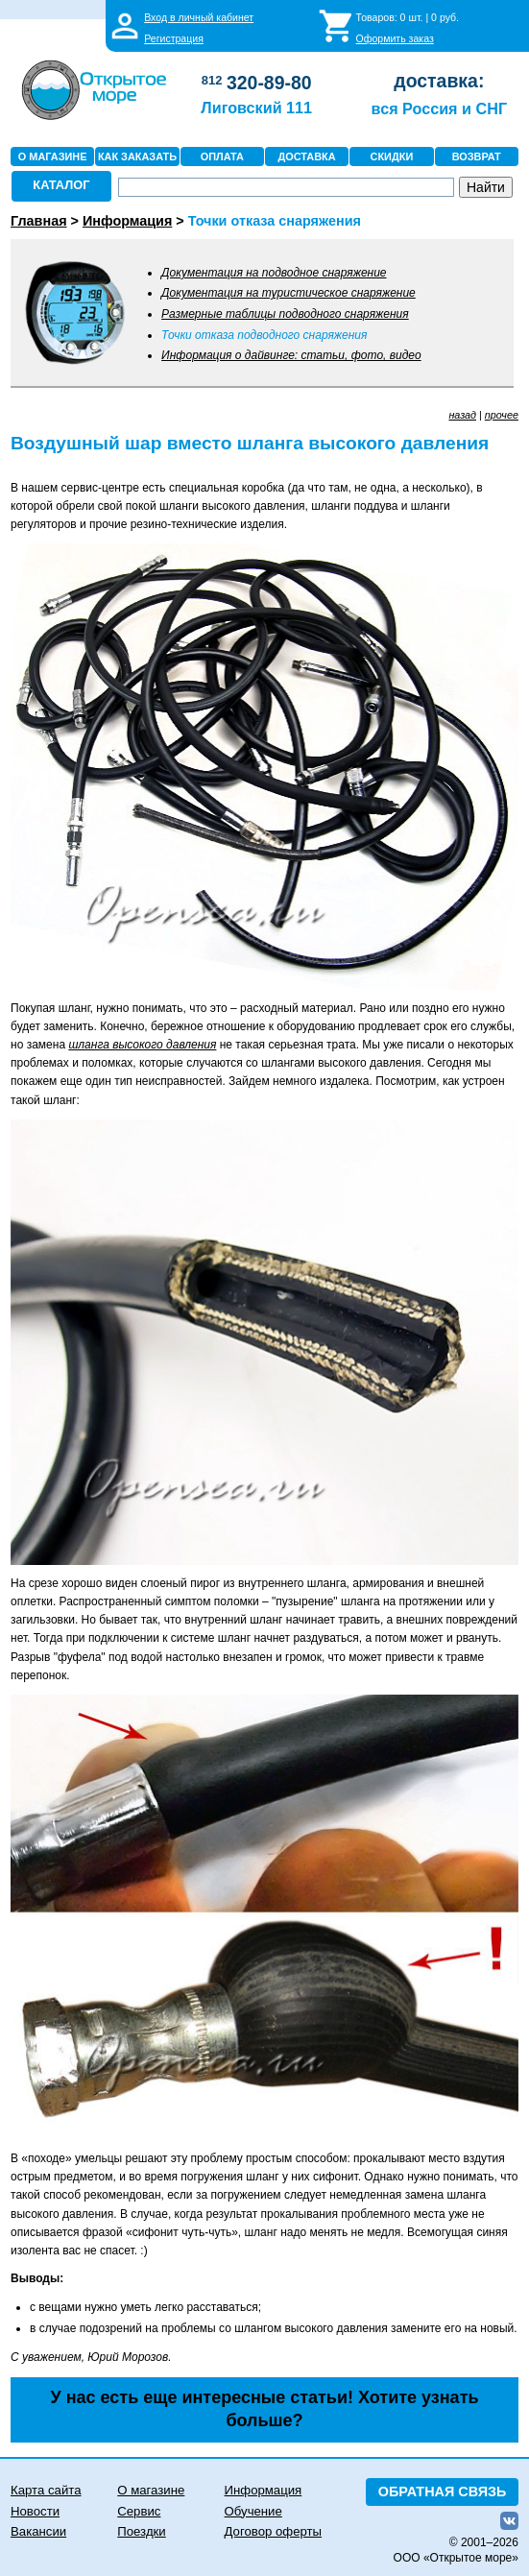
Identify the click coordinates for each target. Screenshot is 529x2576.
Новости (35, 2511)
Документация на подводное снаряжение (273, 272)
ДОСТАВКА (307, 156)
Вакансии (38, 2531)
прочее (501, 415)
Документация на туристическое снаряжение (288, 293)
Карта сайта (46, 2490)
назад (462, 415)
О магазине (150, 2490)
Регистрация (174, 38)
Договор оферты (274, 2531)
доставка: (439, 80)
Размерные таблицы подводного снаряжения (285, 314)
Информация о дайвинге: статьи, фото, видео (291, 355)
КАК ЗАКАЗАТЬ (137, 156)
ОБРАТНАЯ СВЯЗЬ (442, 2491)
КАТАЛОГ (61, 185)
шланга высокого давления (142, 1044)
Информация (263, 2490)
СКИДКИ (392, 156)
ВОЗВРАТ (476, 156)
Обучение (253, 2511)
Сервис (138, 2511)
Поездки (141, 2531)
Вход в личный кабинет (198, 17)
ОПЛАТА (222, 156)
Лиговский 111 (256, 107)
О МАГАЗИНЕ (52, 156)
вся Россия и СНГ (439, 108)
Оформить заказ (395, 38)
